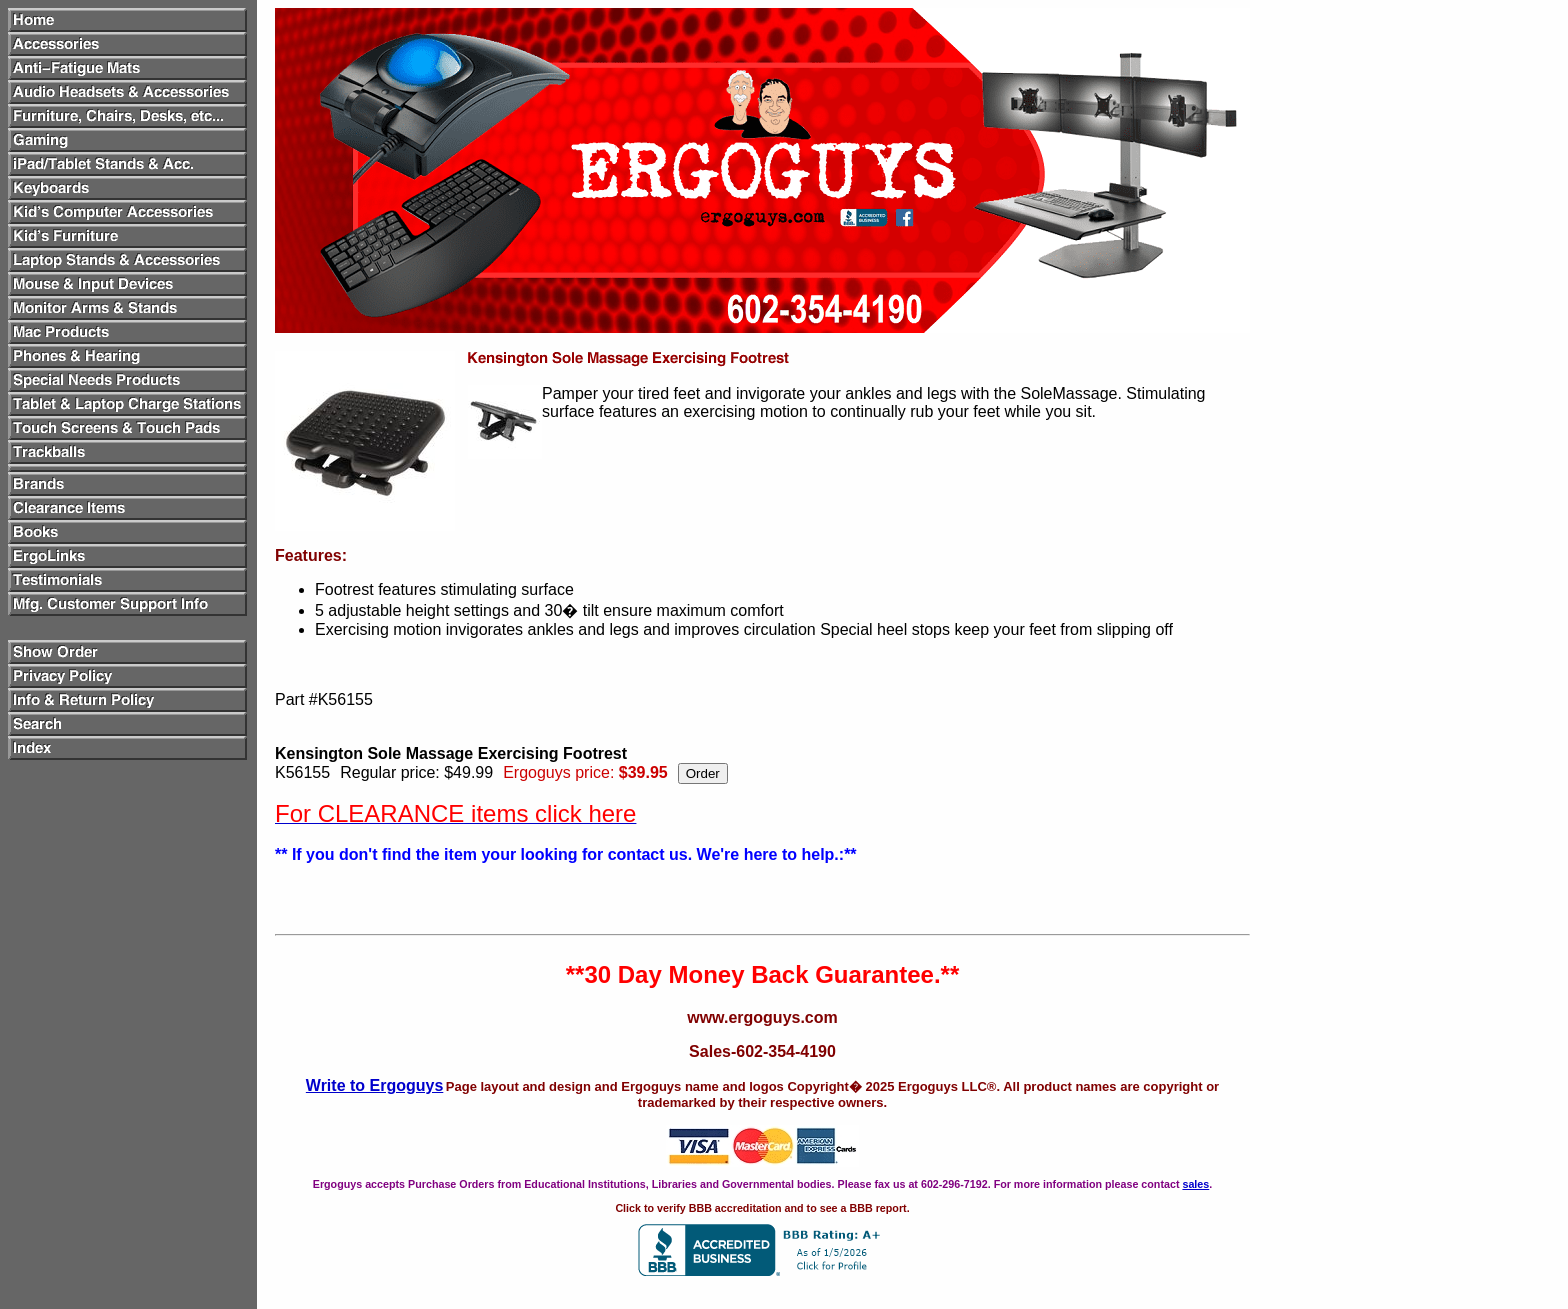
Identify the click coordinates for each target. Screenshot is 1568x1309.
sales (1195, 1184)
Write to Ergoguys (375, 1085)
